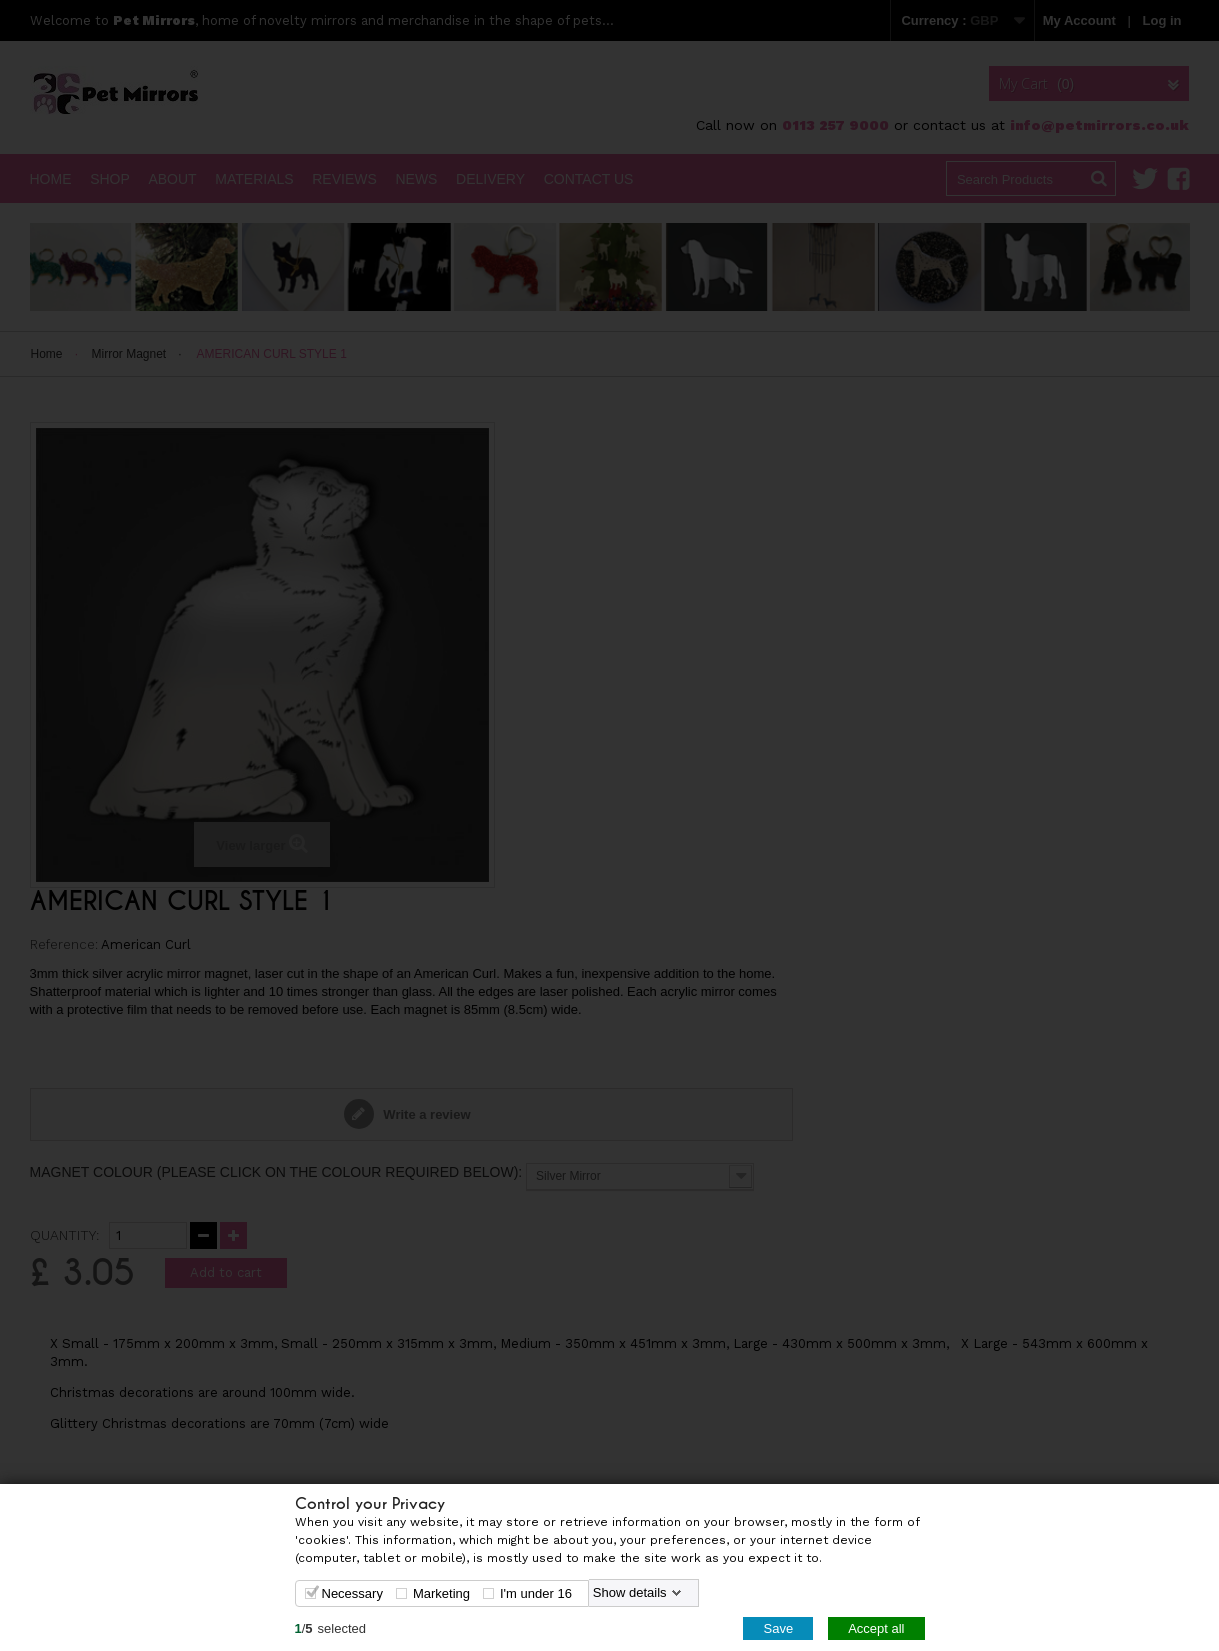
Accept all (876, 1627)
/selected (331, 1627)
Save (778, 1627)
